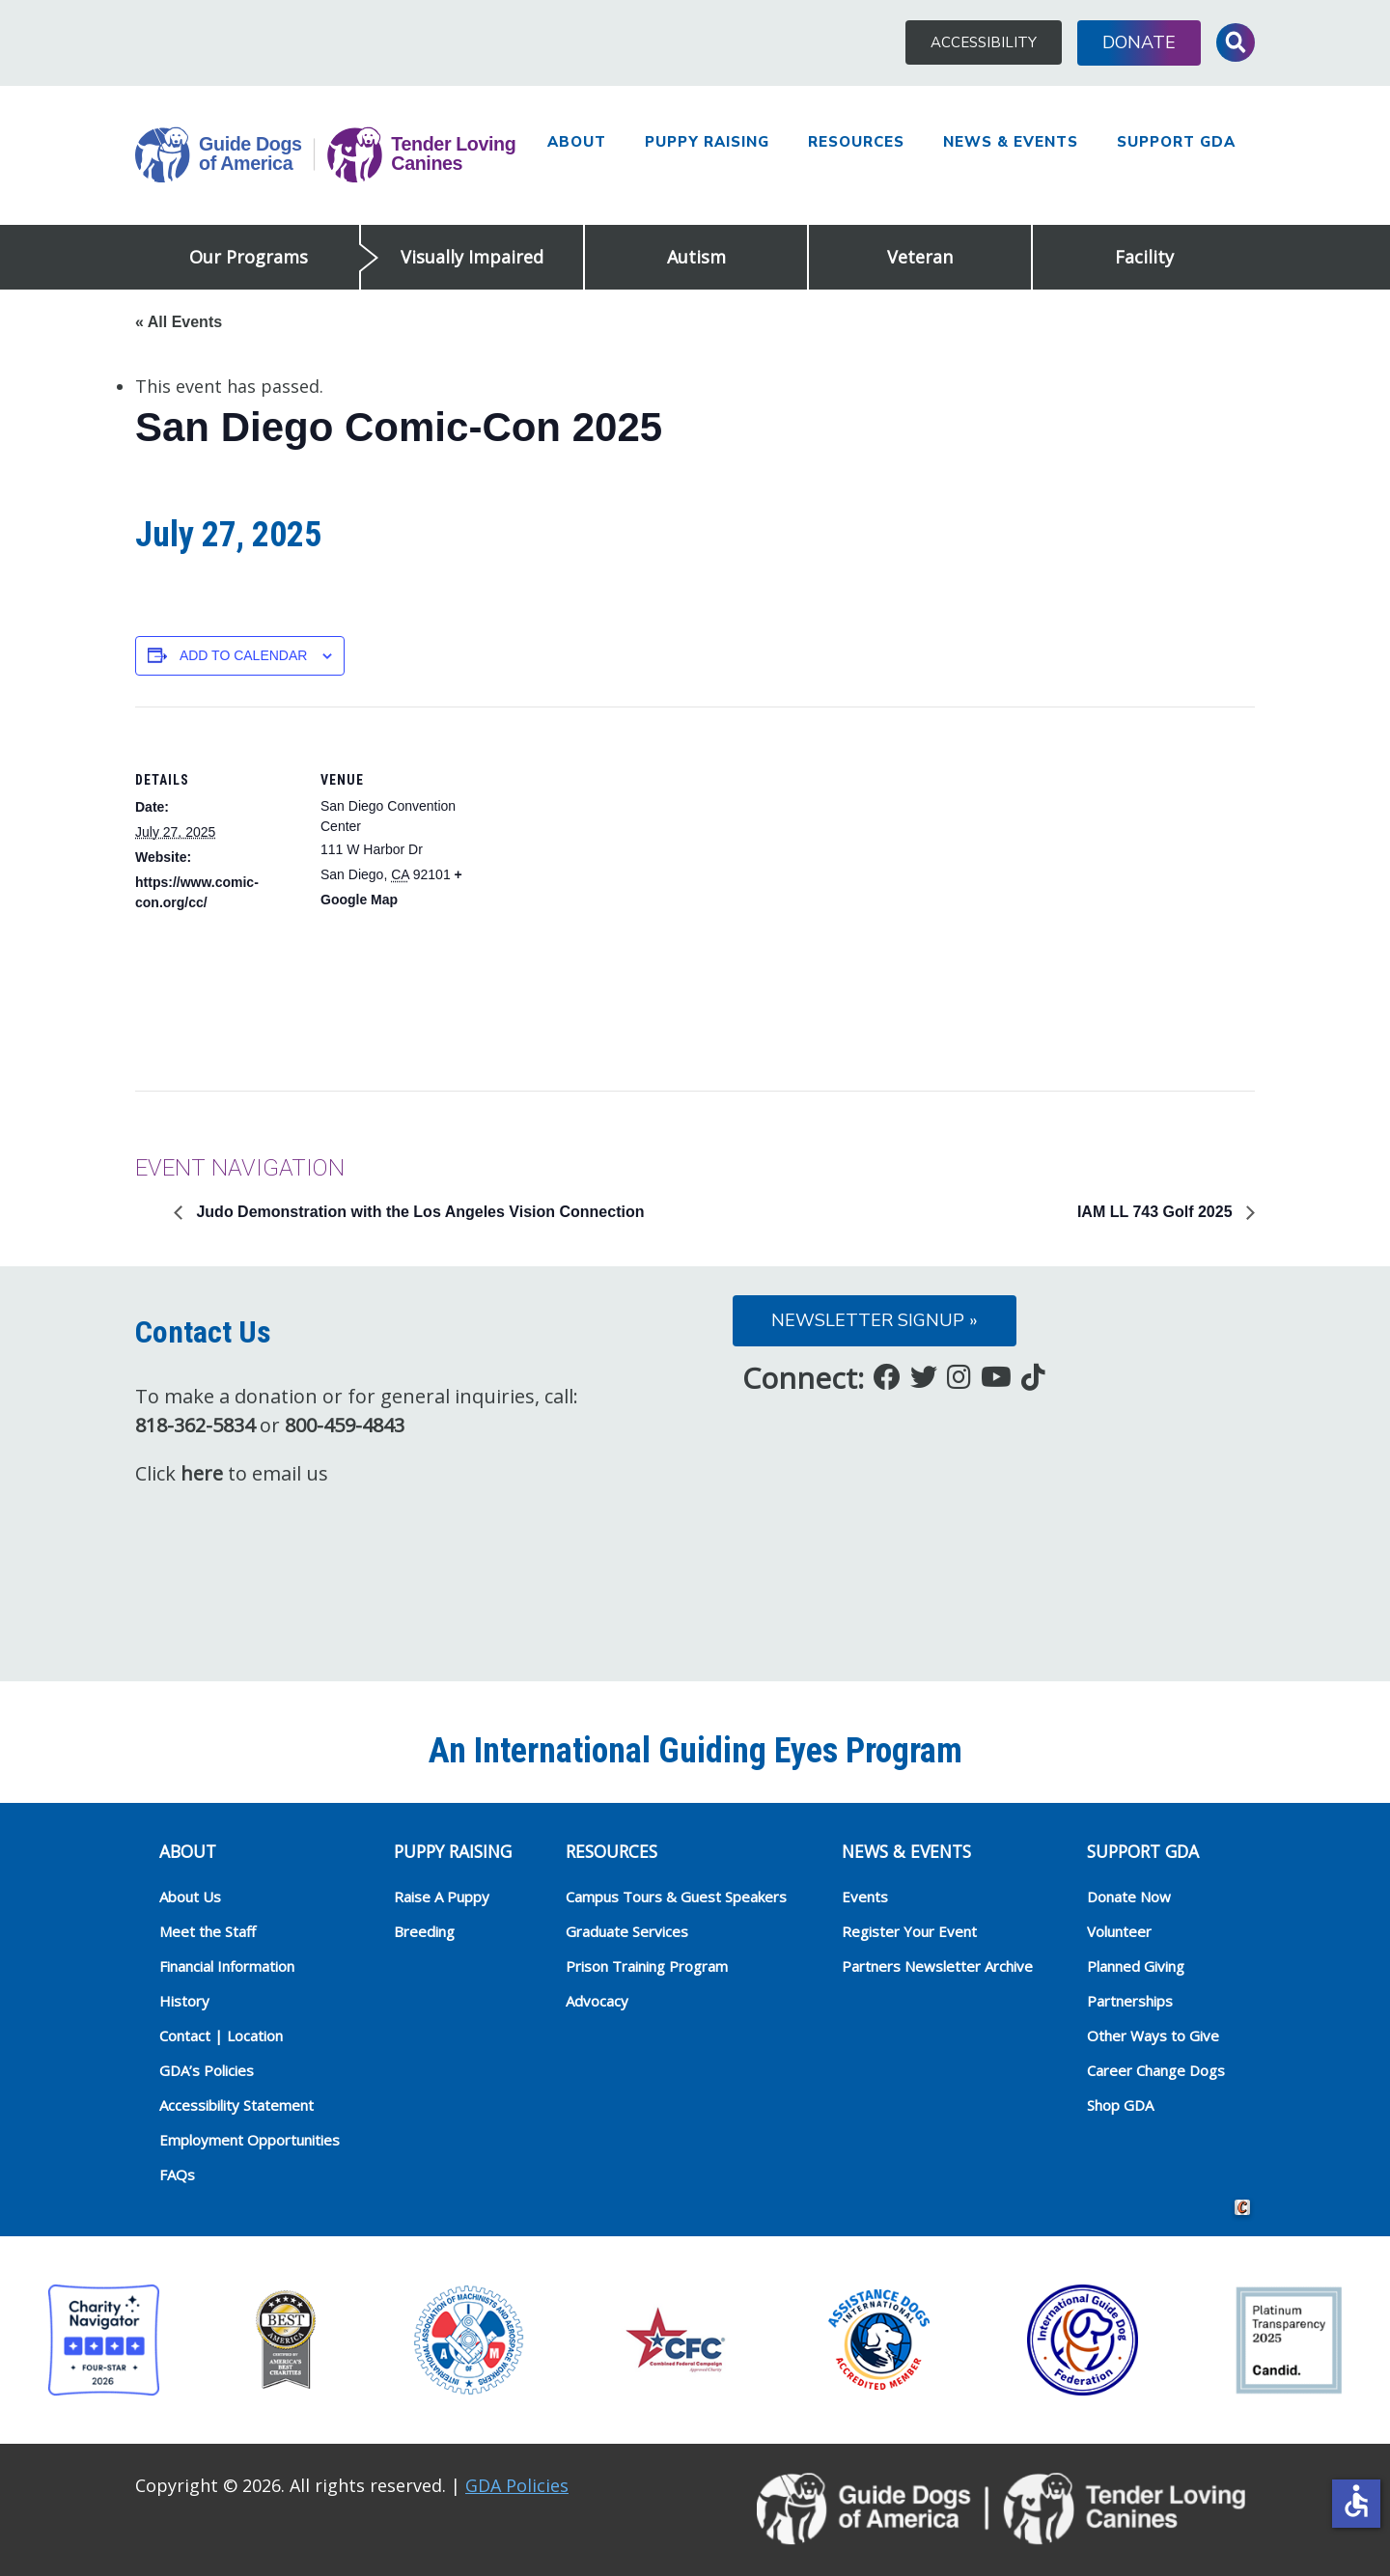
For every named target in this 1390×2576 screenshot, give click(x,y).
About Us (190, 1896)
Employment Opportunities (249, 2139)
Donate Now (1129, 1896)
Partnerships (1130, 2000)
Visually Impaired (472, 256)
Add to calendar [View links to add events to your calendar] (244, 655)
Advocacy (597, 2000)
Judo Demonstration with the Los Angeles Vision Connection (418, 1212)
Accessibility (984, 42)
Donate (1139, 42)
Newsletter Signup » (874, 1320)
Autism (696, 256)
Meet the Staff (207, 1931)
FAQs (177, 2174)
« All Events (178, 322)
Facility (1144, 256)
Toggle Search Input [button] (1235, 42)
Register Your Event (909, 1931)
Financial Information (226, 1966)
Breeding (424, 1931)
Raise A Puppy (441, 1896)
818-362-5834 (195, 1425)
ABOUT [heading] (187, 1851)
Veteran (920, 256)
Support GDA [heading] (1143, 1851)
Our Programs (248, 256)
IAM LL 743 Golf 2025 (1157, 1212)
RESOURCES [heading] (611, 1851)
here (202, 1473)
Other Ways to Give (1153, 2035)
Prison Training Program (647, 1966)
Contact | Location (221, 2035)
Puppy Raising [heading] (453, 1851)
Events (865, 1896)
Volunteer (1119, 1931)
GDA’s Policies (206, 2070)
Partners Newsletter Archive (937, 1966)
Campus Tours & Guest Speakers (676, 1896)
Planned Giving (1135, 1966)
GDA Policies (517, 2485)
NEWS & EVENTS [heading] (906, 1851)
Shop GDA (1120, 2105)
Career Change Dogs (1156, 2070)
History (184, 2000)
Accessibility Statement (236, 2105)
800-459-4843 (344, 1425)
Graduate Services (627, 1931)
